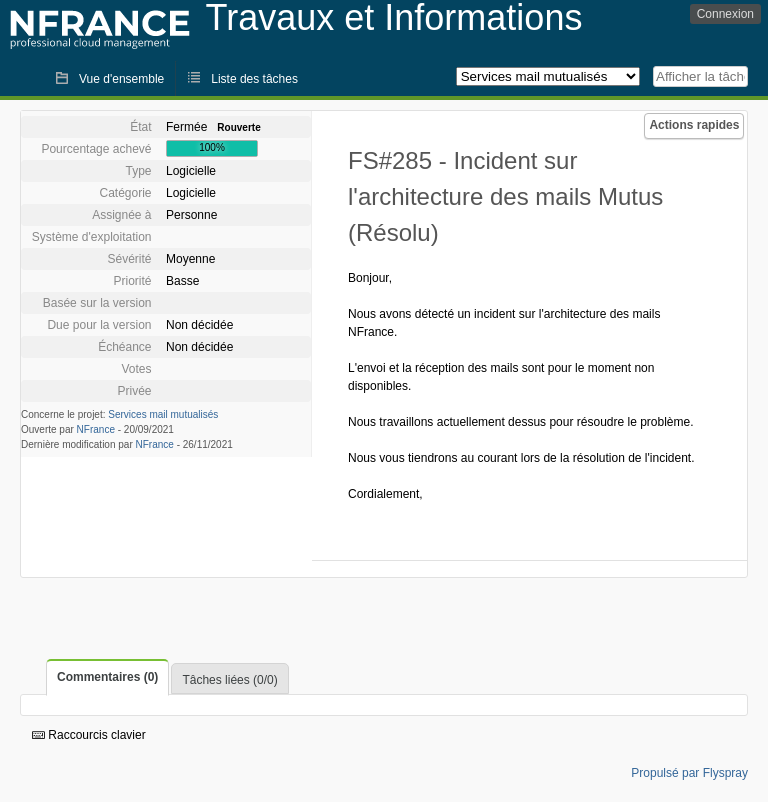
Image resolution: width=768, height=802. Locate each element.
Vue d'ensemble (121, 79)
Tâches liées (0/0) (229, 680)
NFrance (96, 429)
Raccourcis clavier (89, 735)
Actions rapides (694, 125)
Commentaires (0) (107, 677)
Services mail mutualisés (163, 414)
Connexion (725, 14)
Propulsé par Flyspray (689, 773)
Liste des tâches (254, 79)
